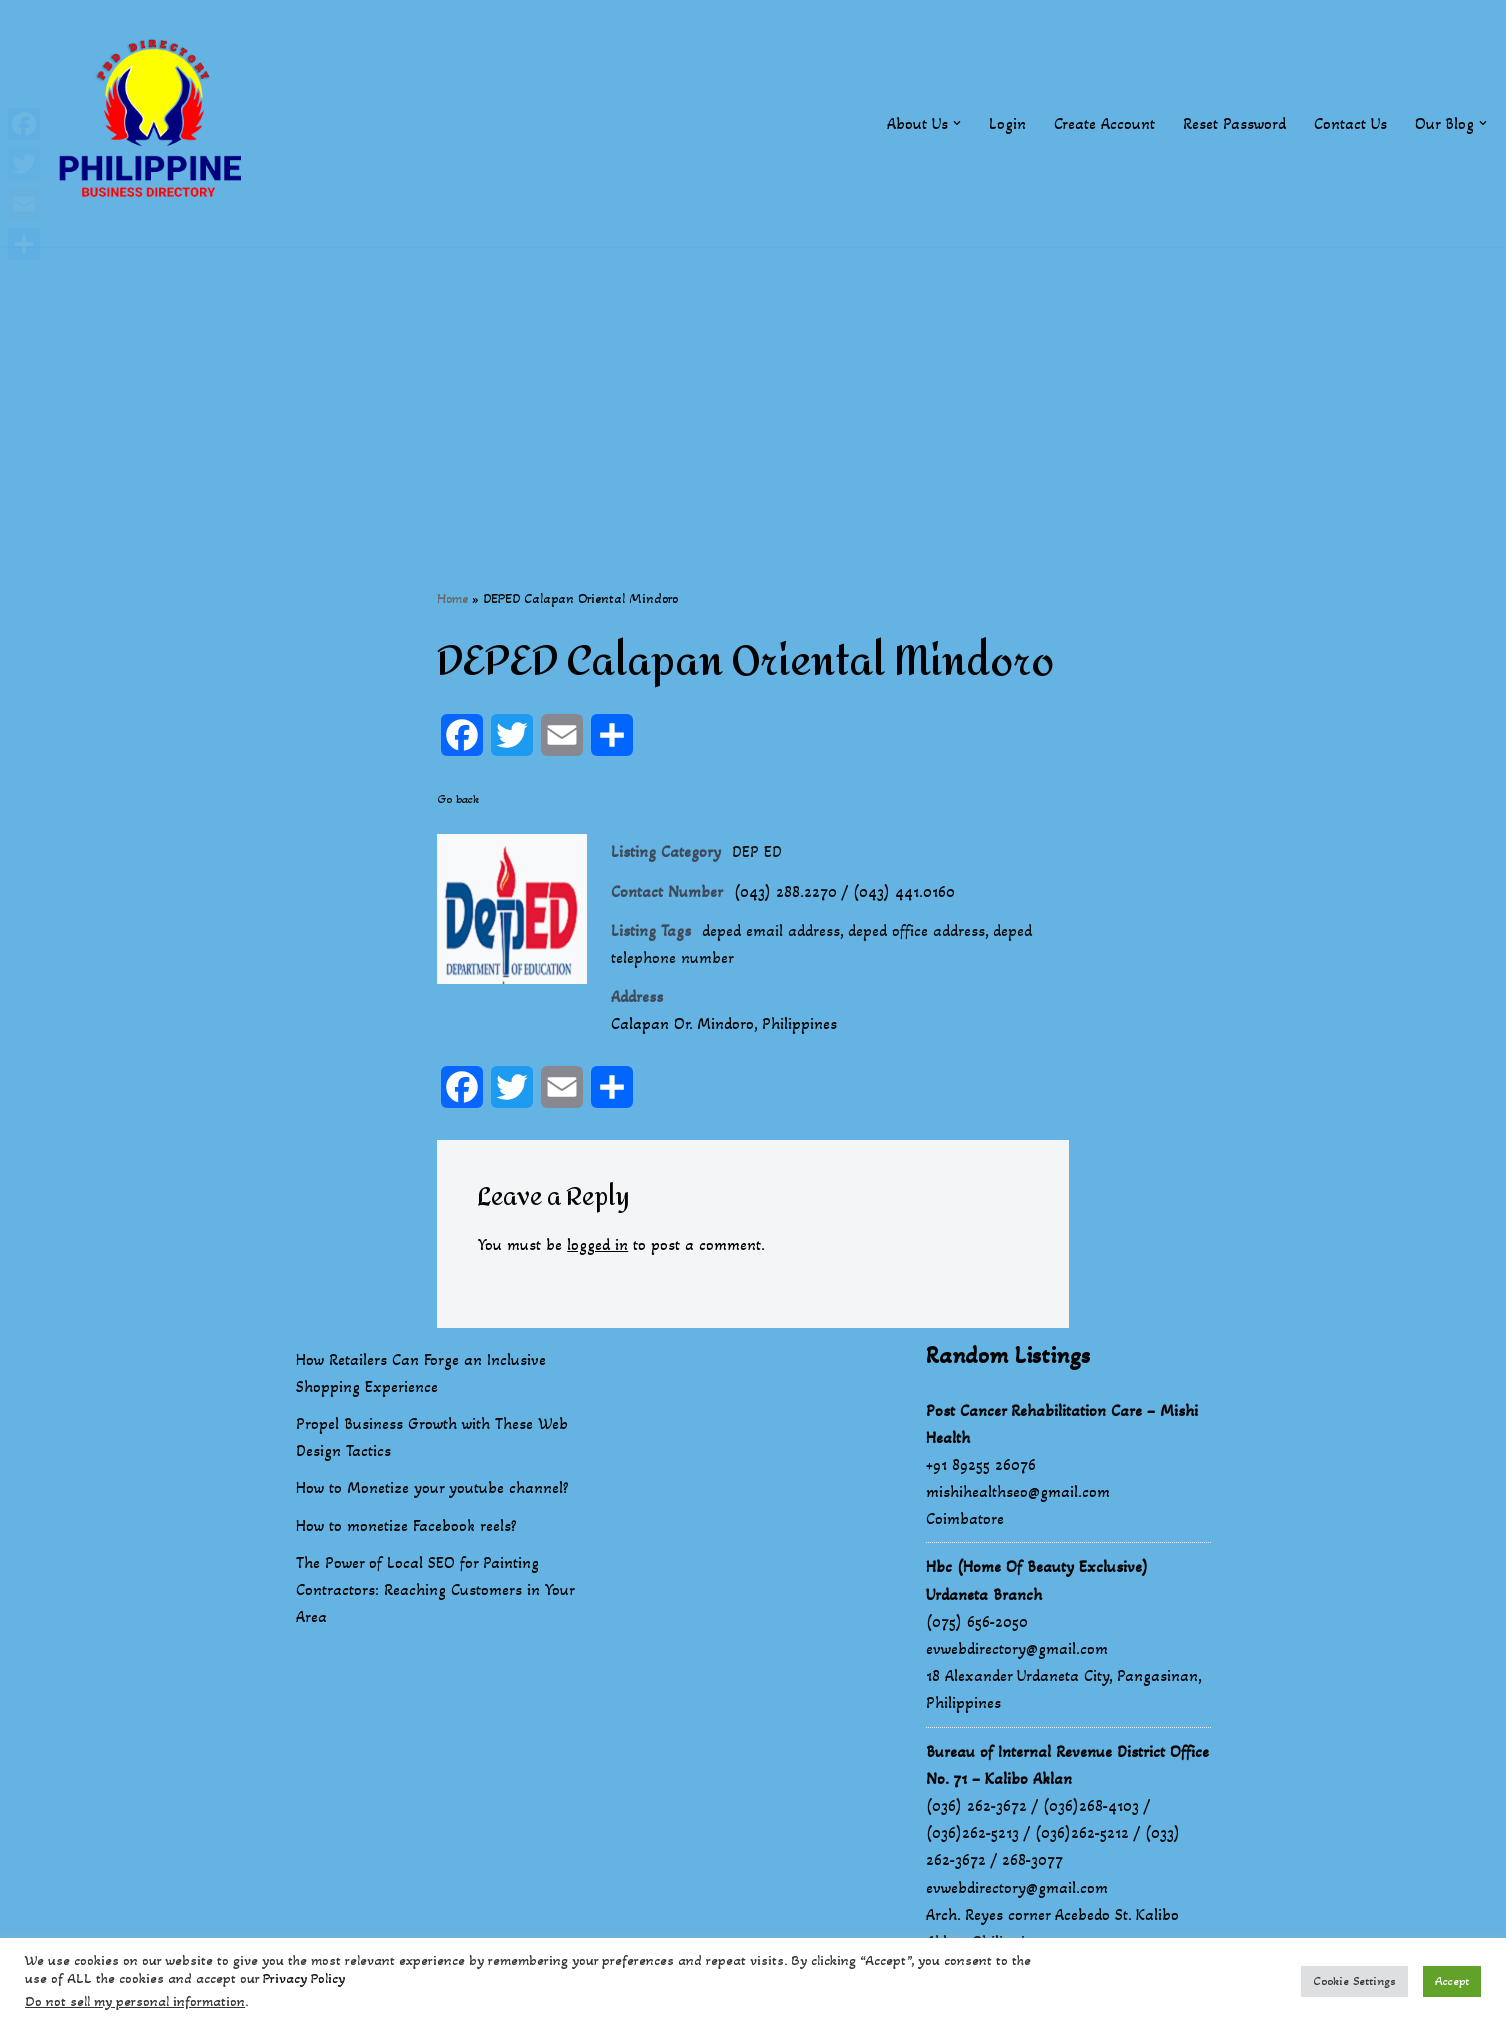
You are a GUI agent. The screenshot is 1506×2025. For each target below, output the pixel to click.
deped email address (771, 930)
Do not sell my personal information (135, 2001)
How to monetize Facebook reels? (406, 1525)
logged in (597, 1244)
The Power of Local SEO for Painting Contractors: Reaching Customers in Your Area (435, 1589)
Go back (458, 799)
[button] (957, 123)
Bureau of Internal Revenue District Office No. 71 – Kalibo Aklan (1067, 1765)
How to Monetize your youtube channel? (432, 1488)
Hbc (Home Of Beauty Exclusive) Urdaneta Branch (1037, 1580)
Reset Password (1234, 123)
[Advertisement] (753, 387)
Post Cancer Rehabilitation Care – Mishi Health (1062, 1424)
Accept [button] (1452, 1981)
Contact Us (1350, 123)
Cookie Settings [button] (1354, 1981)
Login (1007, 123)
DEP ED (757, 851)
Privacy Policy (304, 1978)
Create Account (1104, 123)
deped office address (916, 930)
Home (452, 598)
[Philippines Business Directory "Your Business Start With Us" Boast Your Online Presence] (155, 123)
